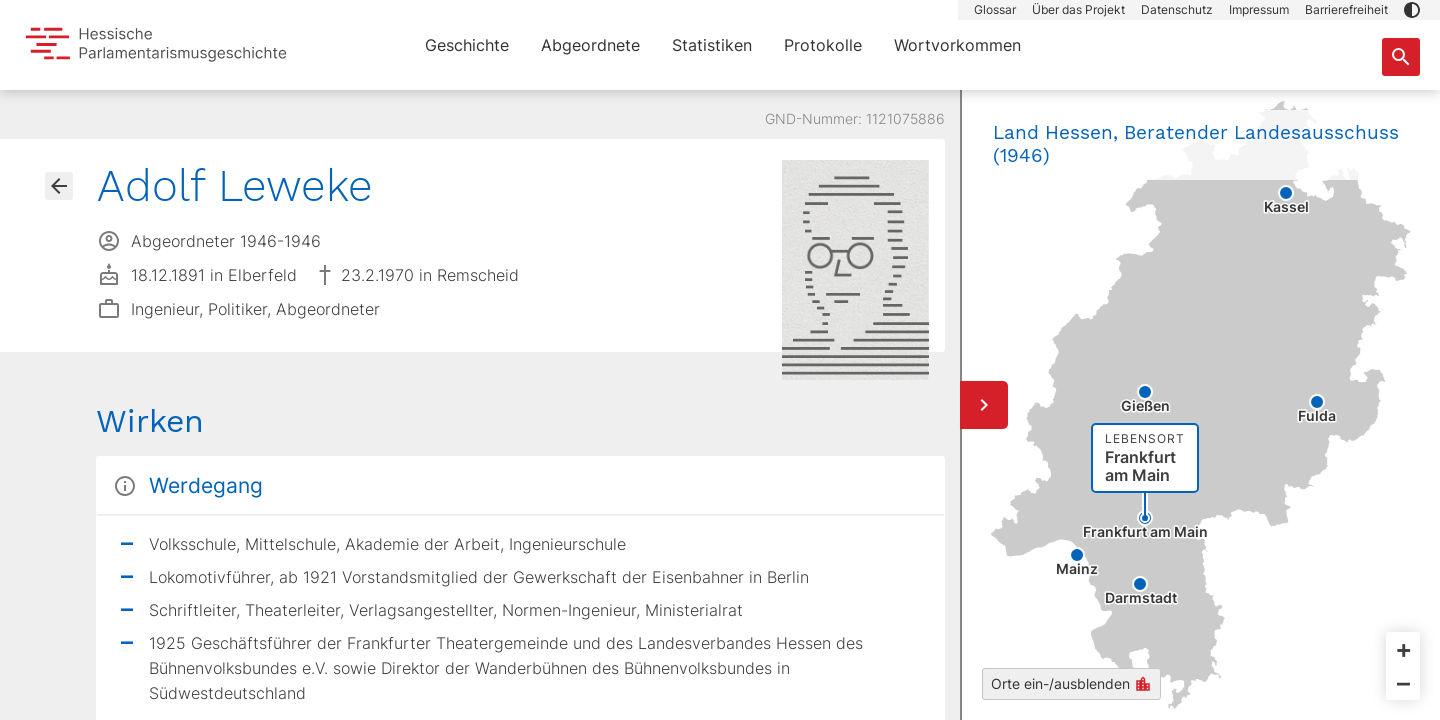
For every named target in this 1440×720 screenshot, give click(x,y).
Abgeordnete (590, 45)
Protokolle (823, 45)
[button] (1412, 10)
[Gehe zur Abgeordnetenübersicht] (59, 186)
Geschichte (467, 45)
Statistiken (712, 45)
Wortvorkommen (957, 45)
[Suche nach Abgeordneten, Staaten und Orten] (1401, 57)
